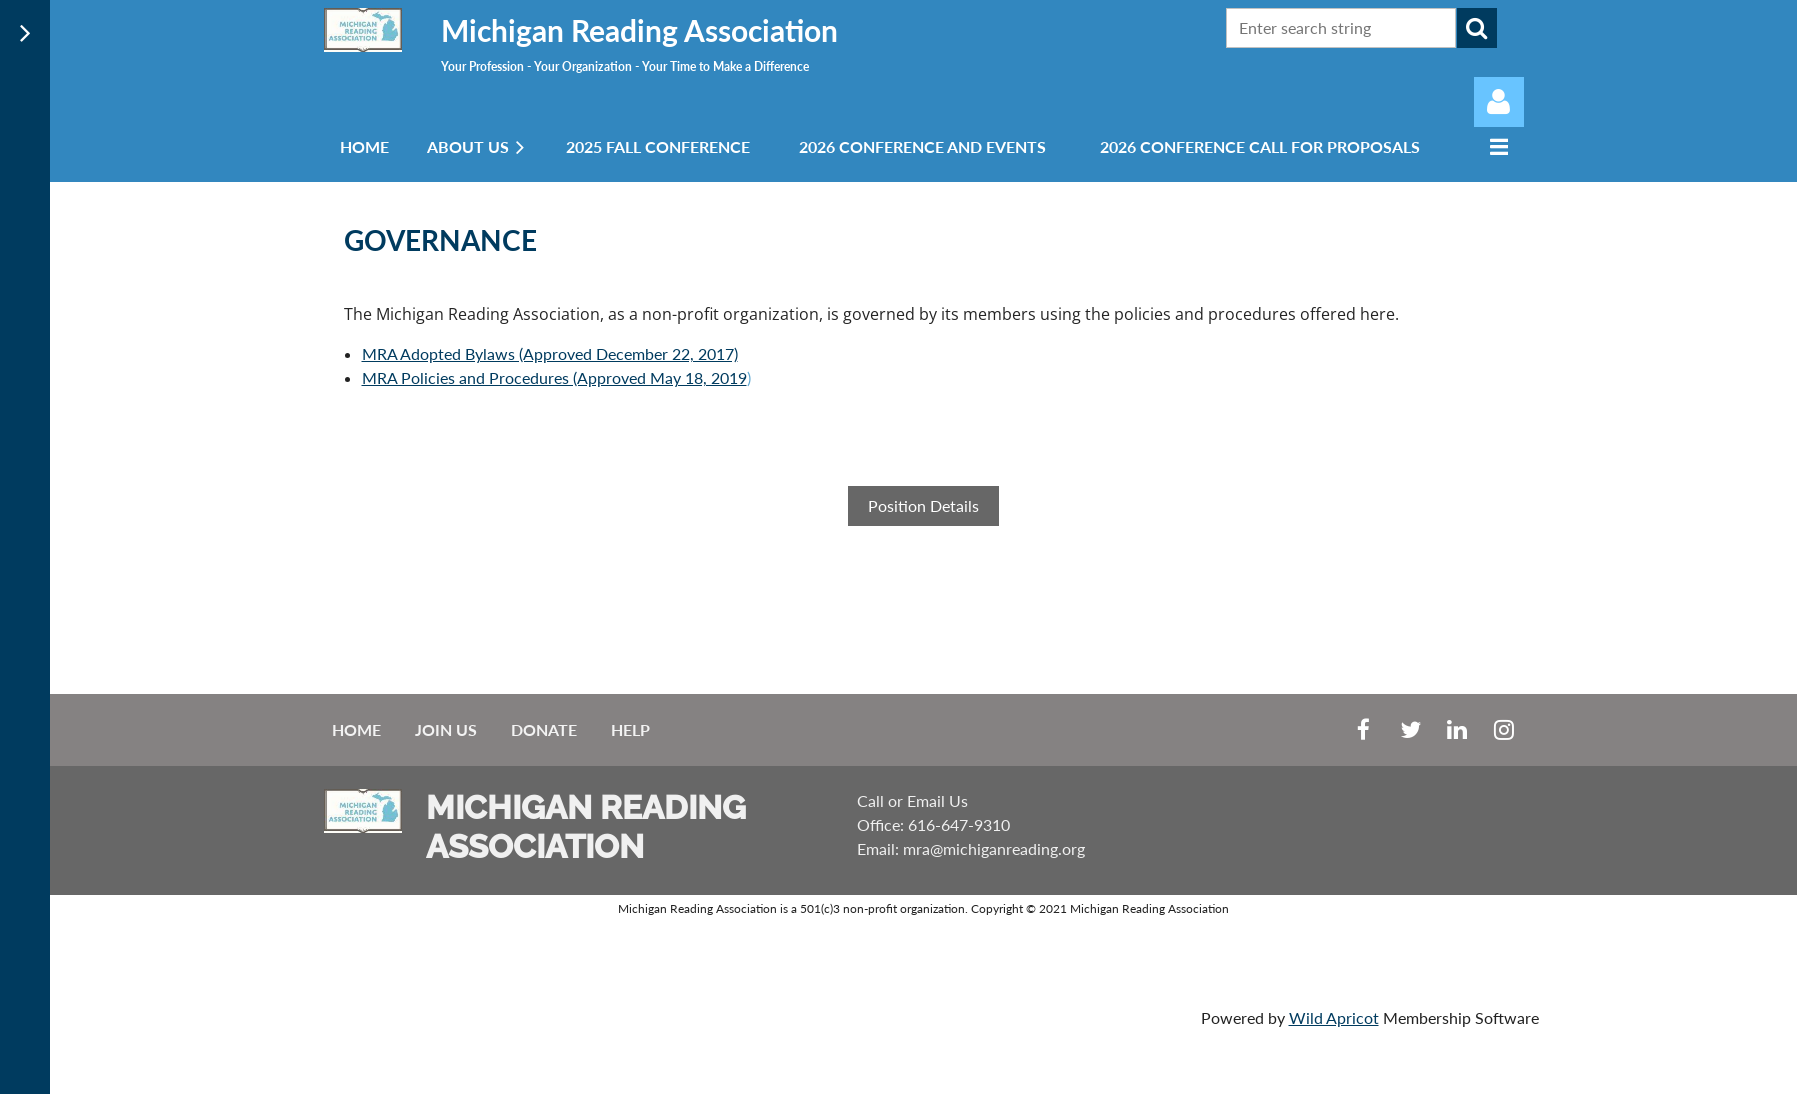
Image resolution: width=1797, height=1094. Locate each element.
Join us (446, 729)
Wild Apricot (1334, 1017)
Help (630, 729)
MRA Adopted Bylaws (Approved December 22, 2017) (550, 353)
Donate (544, 729)
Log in (1499, 102)
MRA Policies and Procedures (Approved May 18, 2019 (554, 377)
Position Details (923, 505)
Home (356, 729)
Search (1477, 28)
